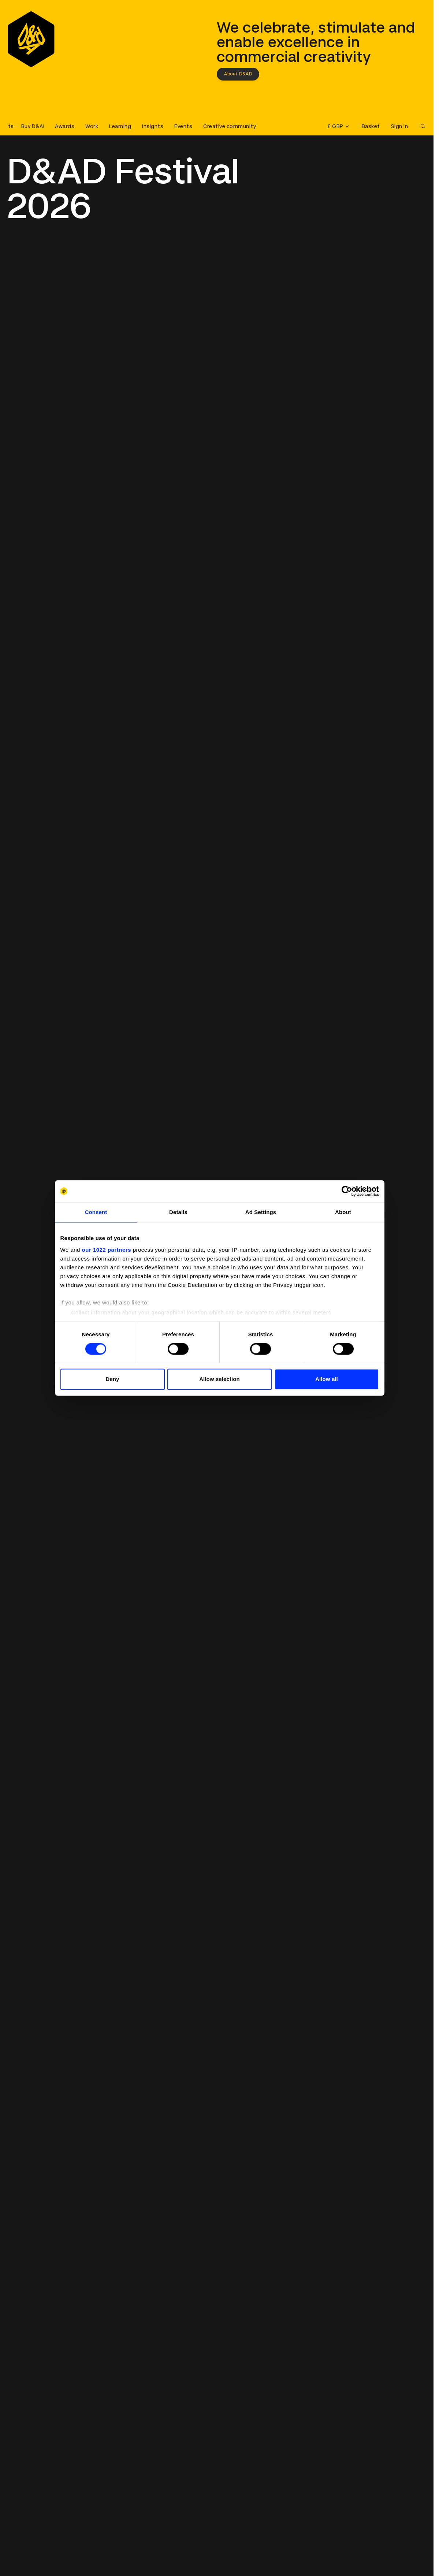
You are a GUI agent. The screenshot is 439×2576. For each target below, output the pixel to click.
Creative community (229, 126)
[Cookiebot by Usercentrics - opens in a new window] (347, 1191)
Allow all (326, 1379)
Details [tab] (178, 1212)
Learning (120, 126)
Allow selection (219, 1379)
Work (91, 126)
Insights (152, 126)
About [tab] (343, 1212)
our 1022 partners (106, 1250)
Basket (371, 126)
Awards (64, 126)
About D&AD (238, 73)
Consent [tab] (96, 1212)
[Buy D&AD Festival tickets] (25, 126)
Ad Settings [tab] (260, 1212)
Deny (112, 1379)
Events (183, 126)
